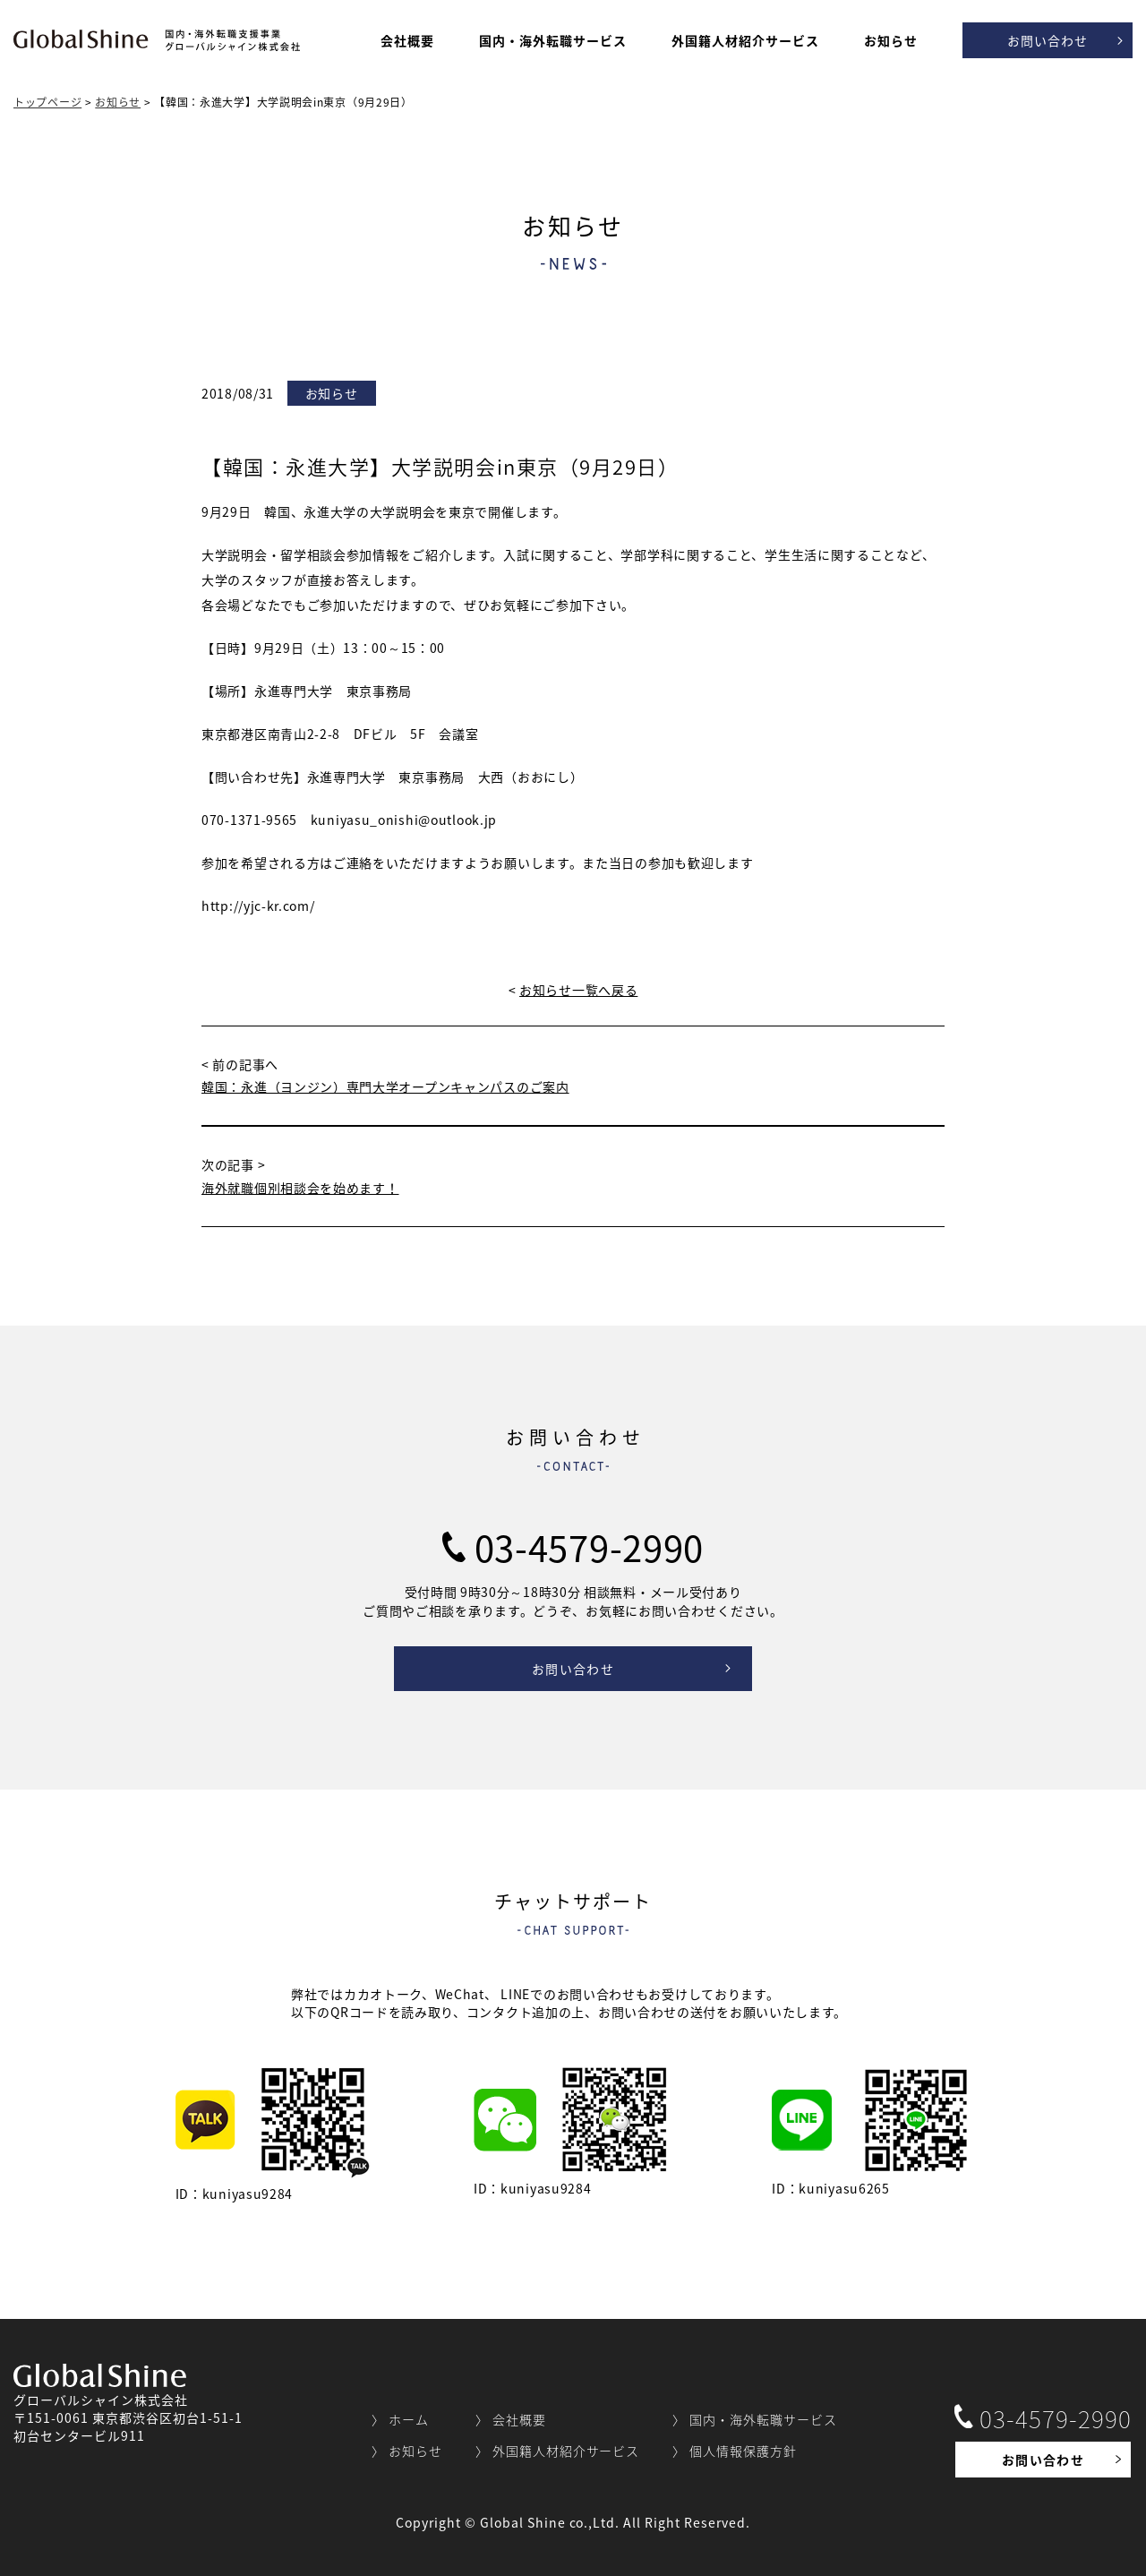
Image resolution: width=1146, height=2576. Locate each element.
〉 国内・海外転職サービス (754, 2419)
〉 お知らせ (407, 2451)
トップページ (47, 102)
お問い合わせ (1047, 40)
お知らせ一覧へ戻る (578, 990)
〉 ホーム (400, 2419)
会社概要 (407, 40)
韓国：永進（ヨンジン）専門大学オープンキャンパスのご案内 (385, 1086)
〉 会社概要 (510, 2419)
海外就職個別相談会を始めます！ (300, 1188)
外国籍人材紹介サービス (745, 40)
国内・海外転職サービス (553, 40)
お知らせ (891, 40)
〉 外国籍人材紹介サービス (557, 2451)
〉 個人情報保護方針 (734, 2451)
